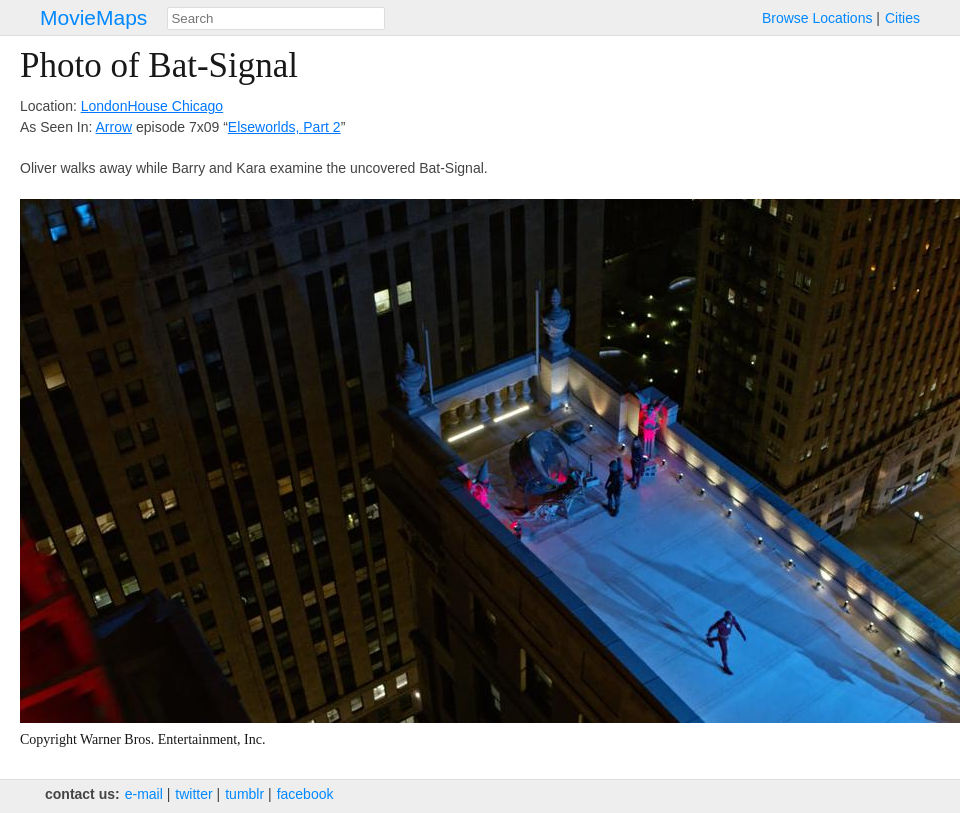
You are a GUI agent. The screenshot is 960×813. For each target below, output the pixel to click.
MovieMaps (93, 17)
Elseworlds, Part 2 (284, 127)
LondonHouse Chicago (152, 106)
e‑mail (144, 794)
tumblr (244, 794)
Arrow (114, 127)
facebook (305, 794)
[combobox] (276, 18)
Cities (902, 18)
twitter (193, 794)
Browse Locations (817, 18)
